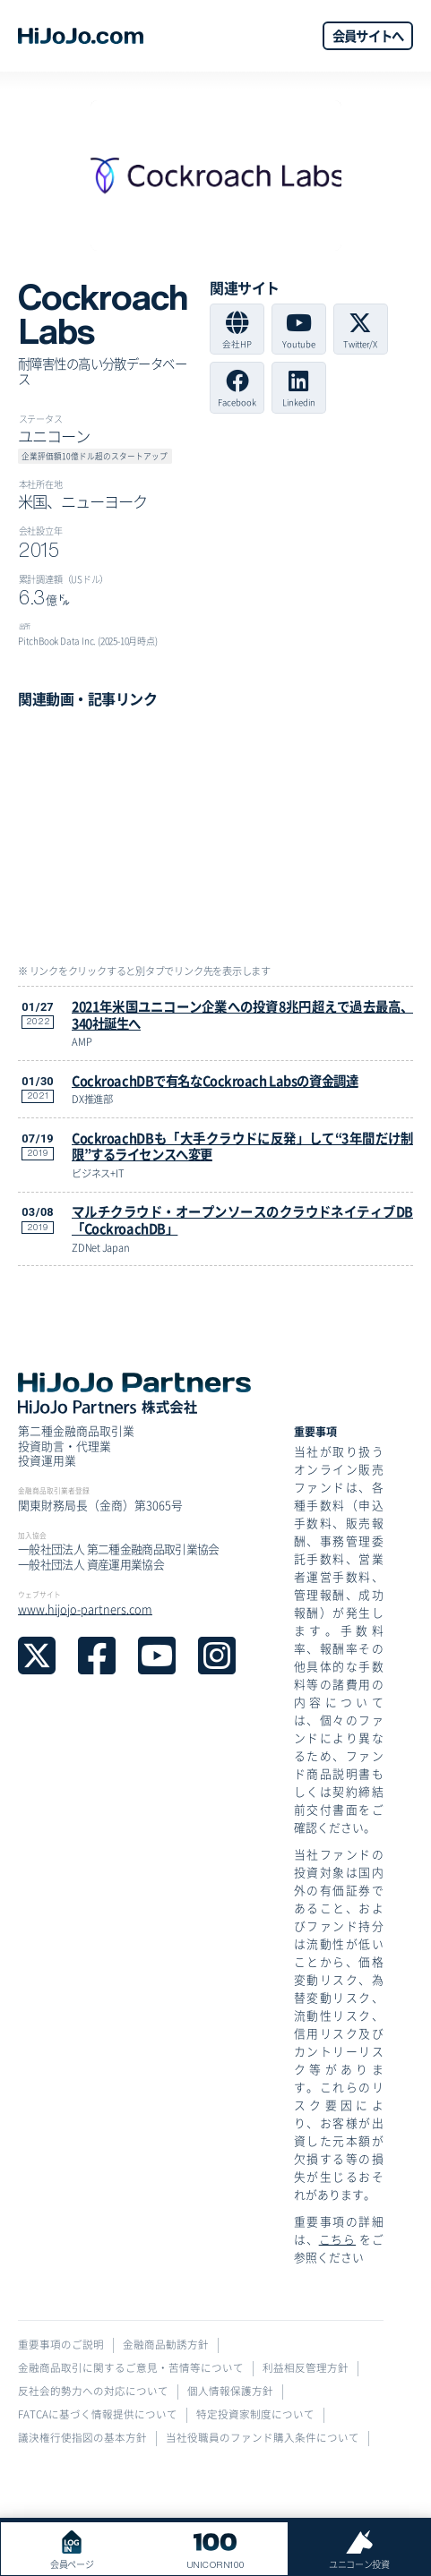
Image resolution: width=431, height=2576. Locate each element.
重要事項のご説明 (61, 2344)
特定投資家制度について (255, 2414)
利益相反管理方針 (306, 2368)
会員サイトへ (368, 35)
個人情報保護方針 (230, 2391)
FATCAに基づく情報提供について (97, 2414)
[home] (80, 36)
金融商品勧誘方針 (166, 2344)
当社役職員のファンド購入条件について (262, 2437)
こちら (337, 2238)
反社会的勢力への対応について (93, 2391)
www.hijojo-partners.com (85, 1608)
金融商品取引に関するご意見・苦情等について (131, 2368)
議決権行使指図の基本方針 (82, 2437)
